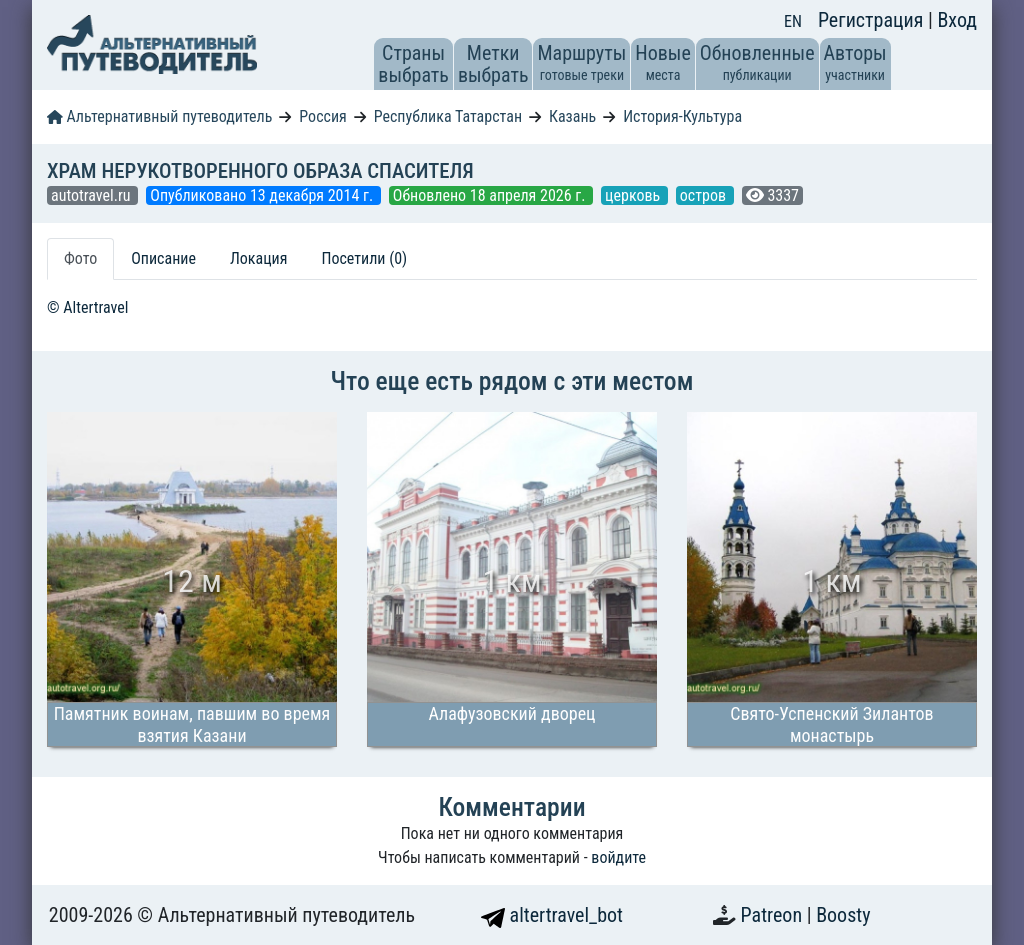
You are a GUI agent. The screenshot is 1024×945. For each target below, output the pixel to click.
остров (705, 195)
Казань (572, 116)
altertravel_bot (552, 915)
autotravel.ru (92, 195)
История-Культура (682, 116)
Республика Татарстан (448, 116)
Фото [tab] (80, 258)
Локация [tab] (259, 258)
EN (793, 21)
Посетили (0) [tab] (364, 258)
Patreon (774, 915)
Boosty (843, 915)
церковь (634, 195)
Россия (322, 116)
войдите (618, 857)
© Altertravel (87, 307)
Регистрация (873, 20)
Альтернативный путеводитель (159, 116)
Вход (957, 20)
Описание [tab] (163, 258)
